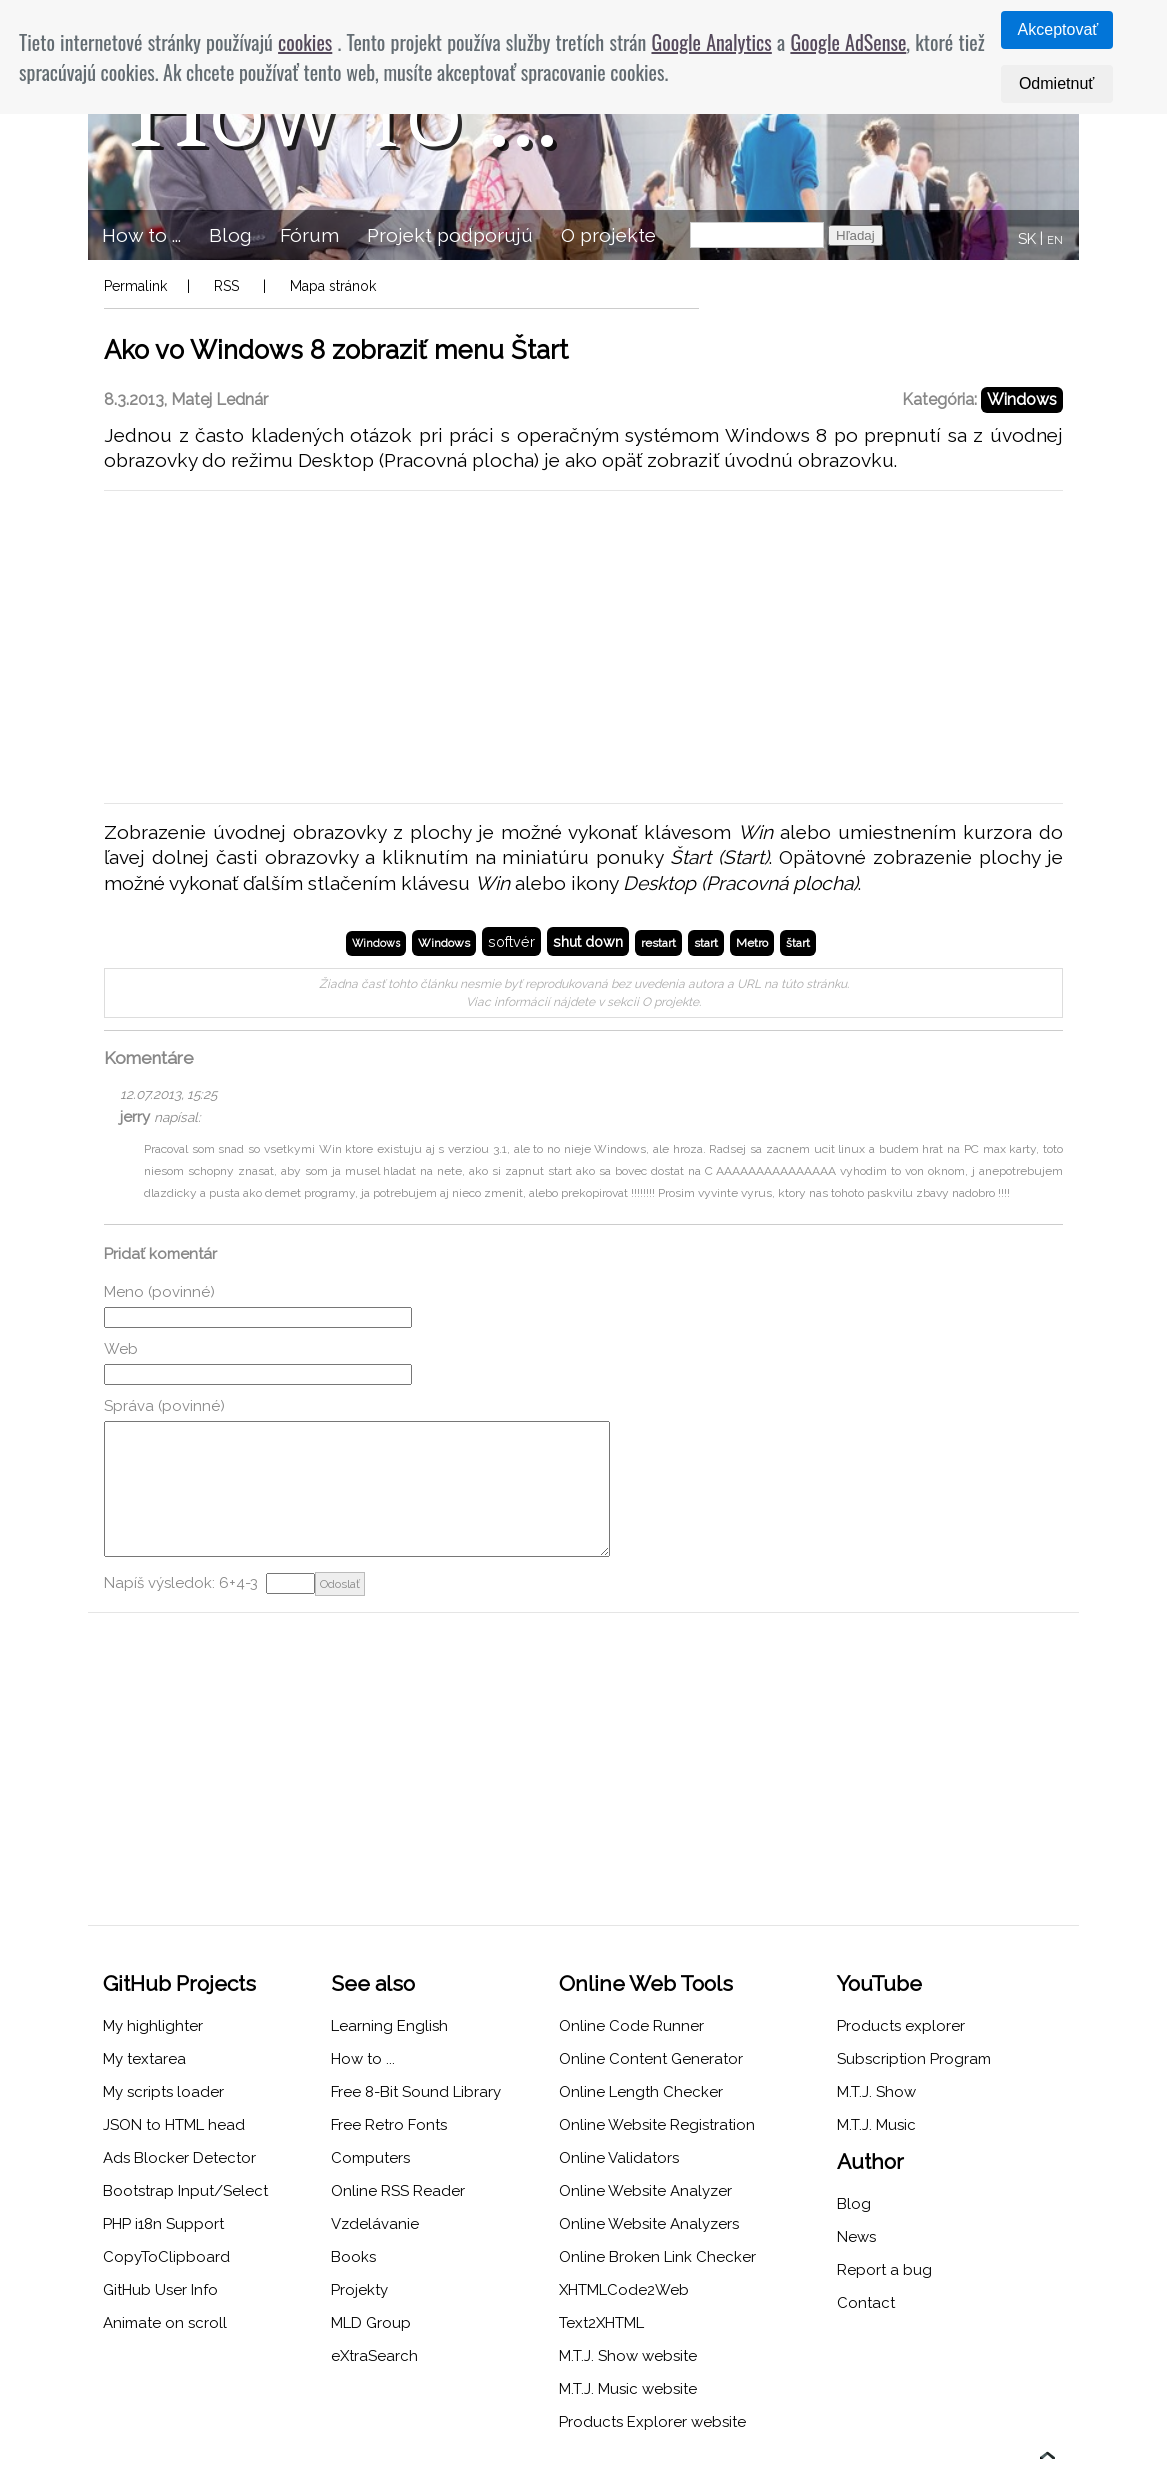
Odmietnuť (1056, 83)
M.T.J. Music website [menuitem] (628, 2389)
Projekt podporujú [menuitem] (450, 235)
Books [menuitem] (353, 2257)
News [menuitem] (856, 2237)
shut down (588, 941)
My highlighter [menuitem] (153, 2026)
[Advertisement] (583, 647)
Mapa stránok (333, 286)
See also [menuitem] (373, 1983)
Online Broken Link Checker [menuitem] (657, 2257)
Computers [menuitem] (370, 2158)
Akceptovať (1058, 29)
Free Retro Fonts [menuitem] (389, 2125)
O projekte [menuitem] (608, 235)
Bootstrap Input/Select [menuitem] (185, 2191)
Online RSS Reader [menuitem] (398, 2191)
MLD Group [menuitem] (371, 2323)
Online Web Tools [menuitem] (646, 1983)
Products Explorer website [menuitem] (652, 2422)
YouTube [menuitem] (879, 1983)
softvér (511, 941)
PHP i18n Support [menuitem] (163, 2224)
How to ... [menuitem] (141, 235)
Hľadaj (855, 235)
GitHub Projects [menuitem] (179, 1983)
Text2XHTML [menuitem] (601, 2323)
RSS (226, 286)
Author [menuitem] (870, 2161)
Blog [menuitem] (230, 235)
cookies (305, 42)
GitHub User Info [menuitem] (160, 2290)
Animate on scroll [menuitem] (165, 2323)
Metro (752, 943)
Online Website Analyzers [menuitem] (649, 2224)
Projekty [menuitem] (359, 2290)
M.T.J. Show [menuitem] (876, 2092)
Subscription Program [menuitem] (914, 2059)
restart (658, 943)
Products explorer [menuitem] (901, 2026)
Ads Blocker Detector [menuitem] (179, 2158)
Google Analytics (711, 42)
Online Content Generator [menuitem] (651, 2059)
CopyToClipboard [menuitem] (166, 2257)
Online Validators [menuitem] (619, 2158)
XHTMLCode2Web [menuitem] (624, 2290)
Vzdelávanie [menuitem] (375, 2224)
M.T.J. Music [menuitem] (876, 2125)
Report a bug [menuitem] (884, 2270)
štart (798, 943)
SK (1027, 239)
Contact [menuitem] (866, 2303)
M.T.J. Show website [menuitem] (628, 2356)
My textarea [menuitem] (144, 2059)
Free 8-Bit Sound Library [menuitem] (416, 2092)
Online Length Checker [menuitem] (641, 2092)
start (706, 943)
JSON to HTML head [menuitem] (174, 2125)
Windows (1022, 399)
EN (1055, 240)
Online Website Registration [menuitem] (657, 2125)
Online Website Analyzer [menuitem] (645, 2191)
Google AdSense (848, 42)
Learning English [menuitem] (389, 2026)
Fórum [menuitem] (309, 235)
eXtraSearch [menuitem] (374, 2356)
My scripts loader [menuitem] (163, 2092)
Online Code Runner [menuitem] (631, 2026)
